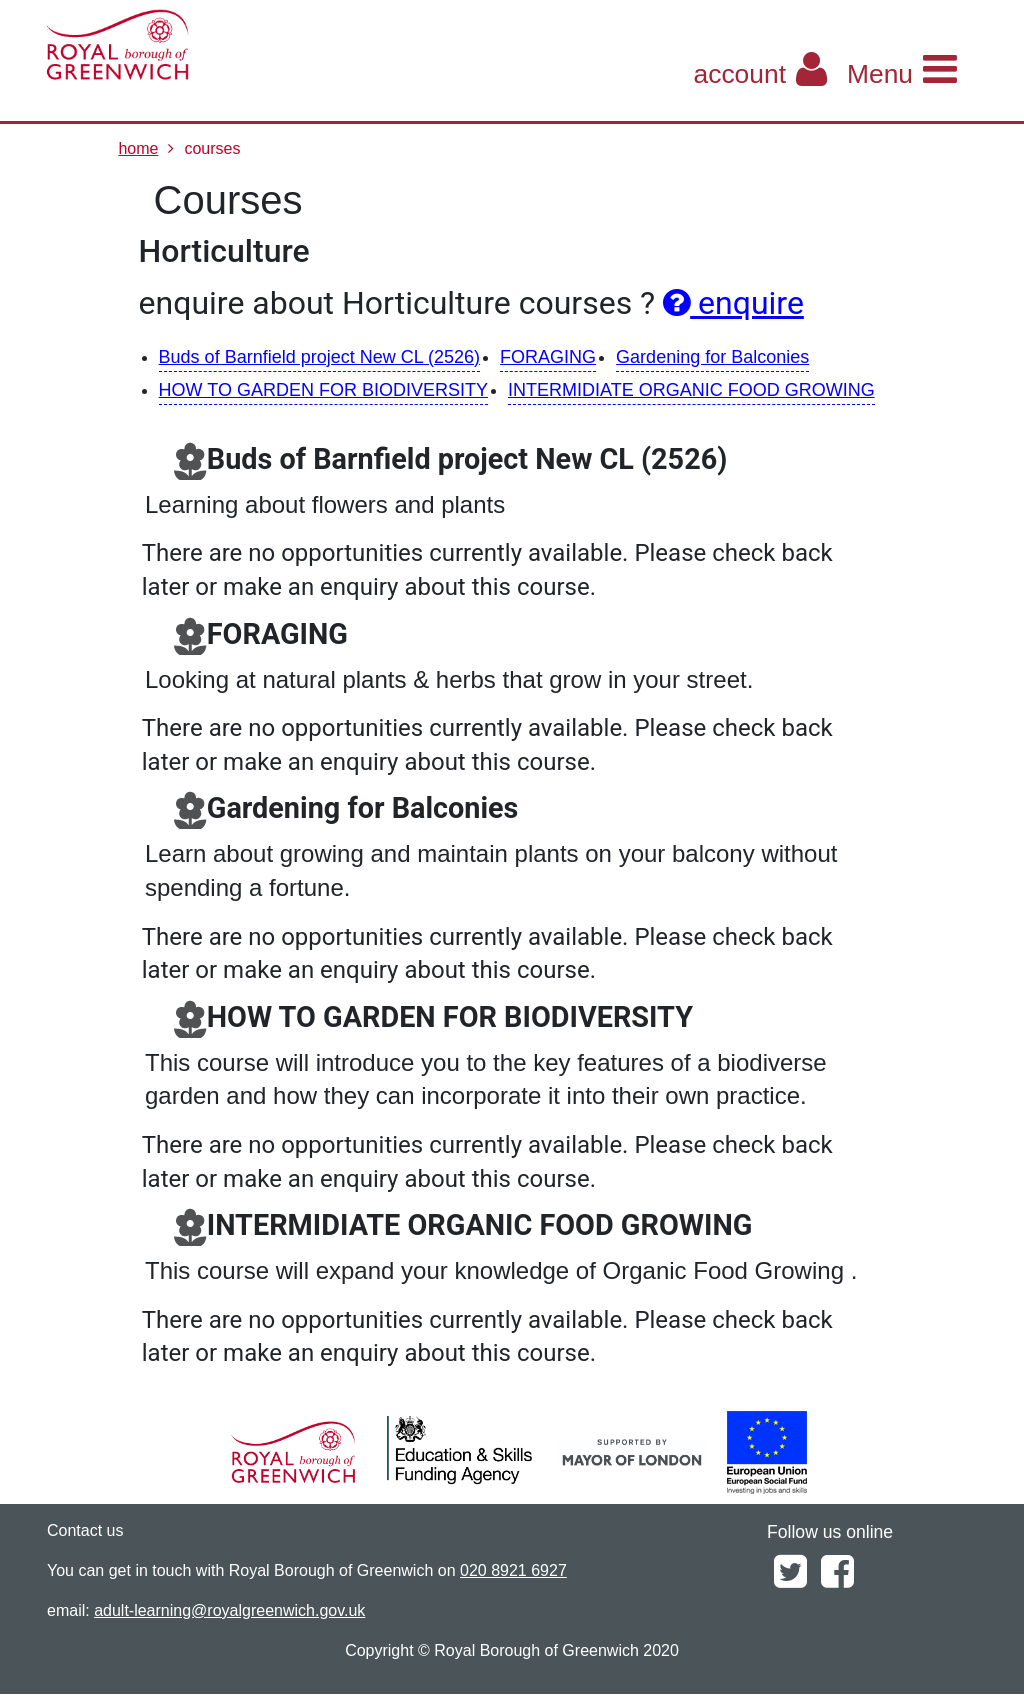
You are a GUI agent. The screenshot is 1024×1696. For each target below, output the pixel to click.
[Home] (205, 45)
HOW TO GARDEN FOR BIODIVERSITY (323, 390)
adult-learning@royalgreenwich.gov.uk (229, 1610)
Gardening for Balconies (712, 357)
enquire (733, 303)
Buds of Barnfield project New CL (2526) (320, 357)
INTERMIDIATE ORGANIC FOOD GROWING (691, 390)
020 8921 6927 (513, 1570)
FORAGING (548, 357)
